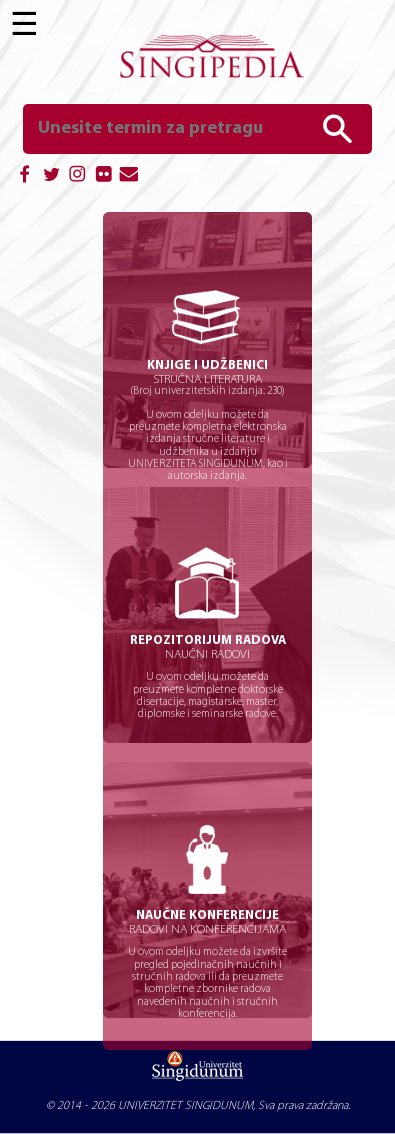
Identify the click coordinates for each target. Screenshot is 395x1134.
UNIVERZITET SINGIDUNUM (185, 1106)
